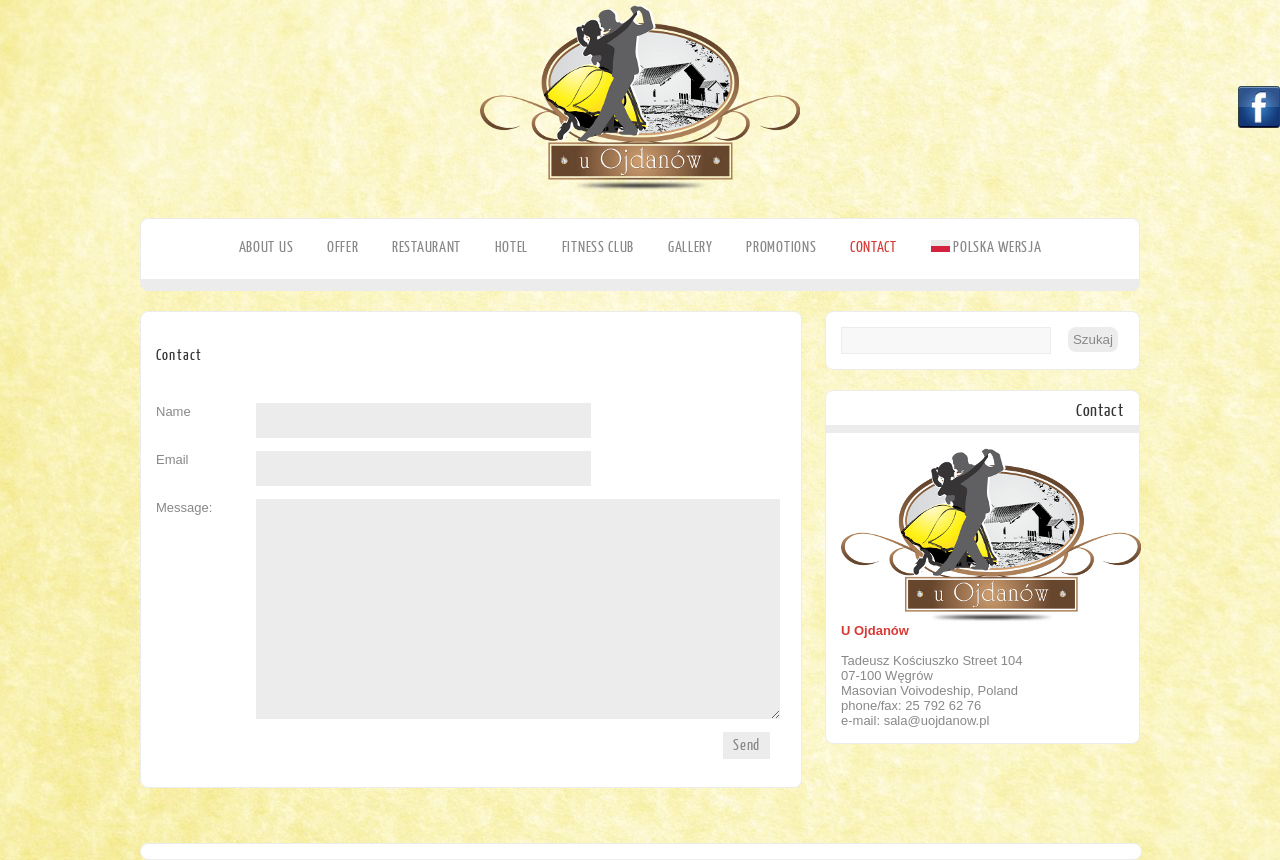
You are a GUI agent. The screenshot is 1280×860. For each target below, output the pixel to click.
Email (172, 459)
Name (173, 411)
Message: (184, 507)
